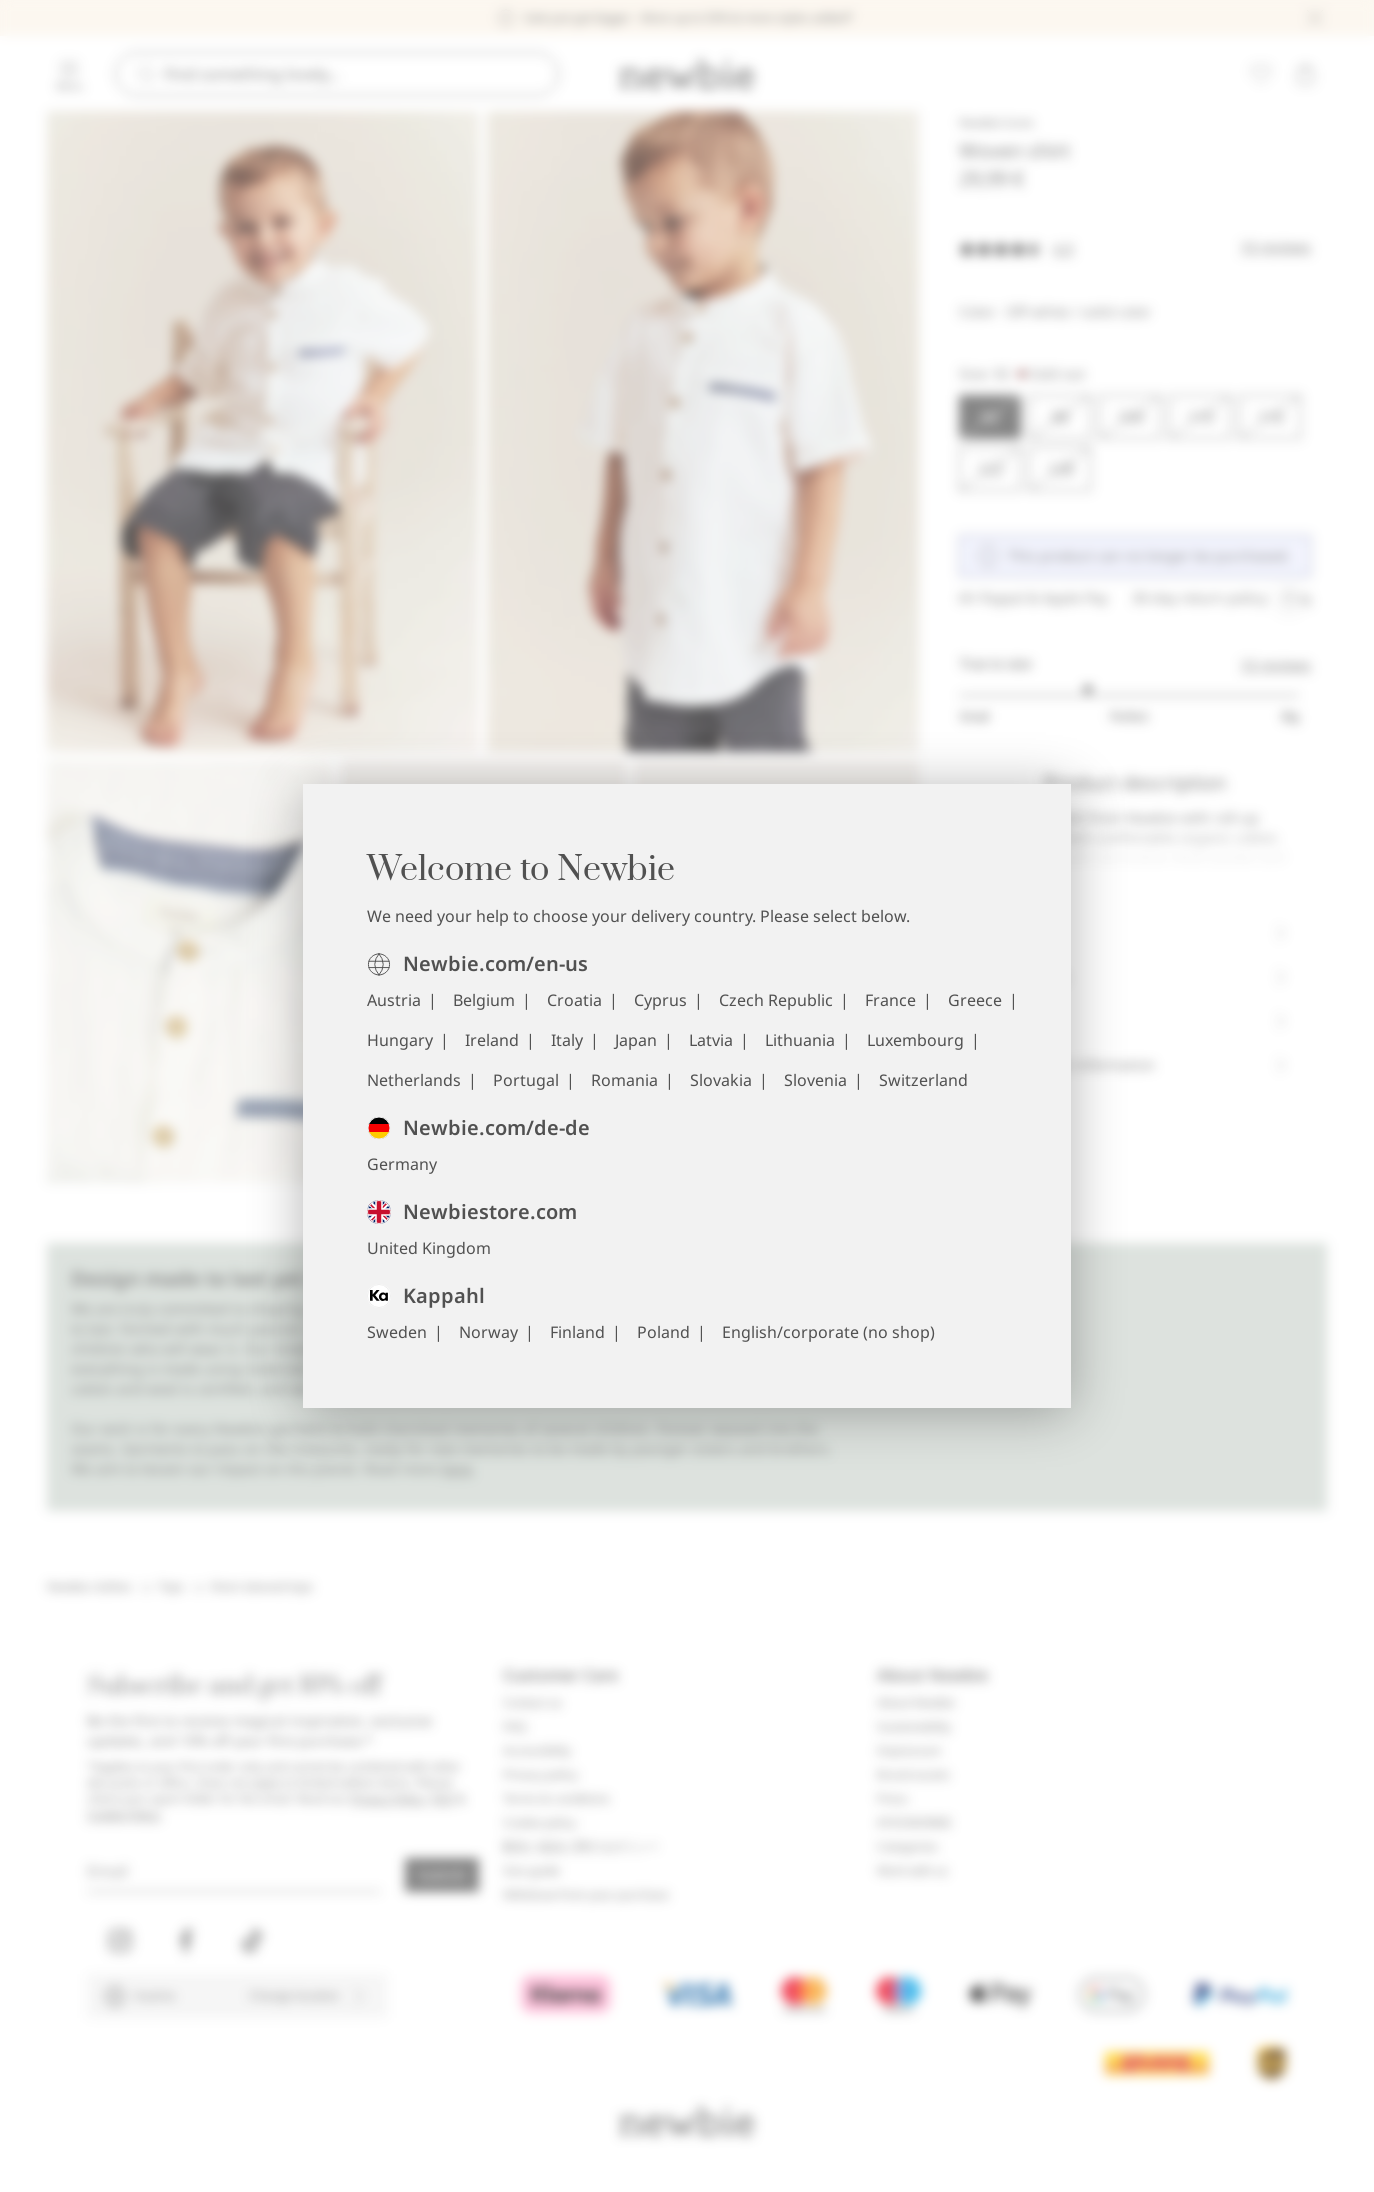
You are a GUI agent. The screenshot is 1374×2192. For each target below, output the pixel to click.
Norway (488, 1332)
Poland (663, 1332)
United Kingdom (429, 1248)
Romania (624, 1080)
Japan (636, 1040)
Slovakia (721, 1080)
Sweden (397, 1332)
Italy (567, 1040)
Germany (402, 1164)
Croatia (574, 1000)
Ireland (492, 1040)
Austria (394, 1000)
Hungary (400, 1040)
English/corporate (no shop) (828, 1332)
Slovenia (815, 1080)
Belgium (484, 1000)
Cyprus (660, 1000)
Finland (577, 1332)
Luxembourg (915, 1040)
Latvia (711, 1040)
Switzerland (923, 1080)
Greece (975, 1000)
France (890, 1000)
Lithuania (800, 1040)
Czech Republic (776, 1000)
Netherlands (414, 1080)
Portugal (526, 1080)
